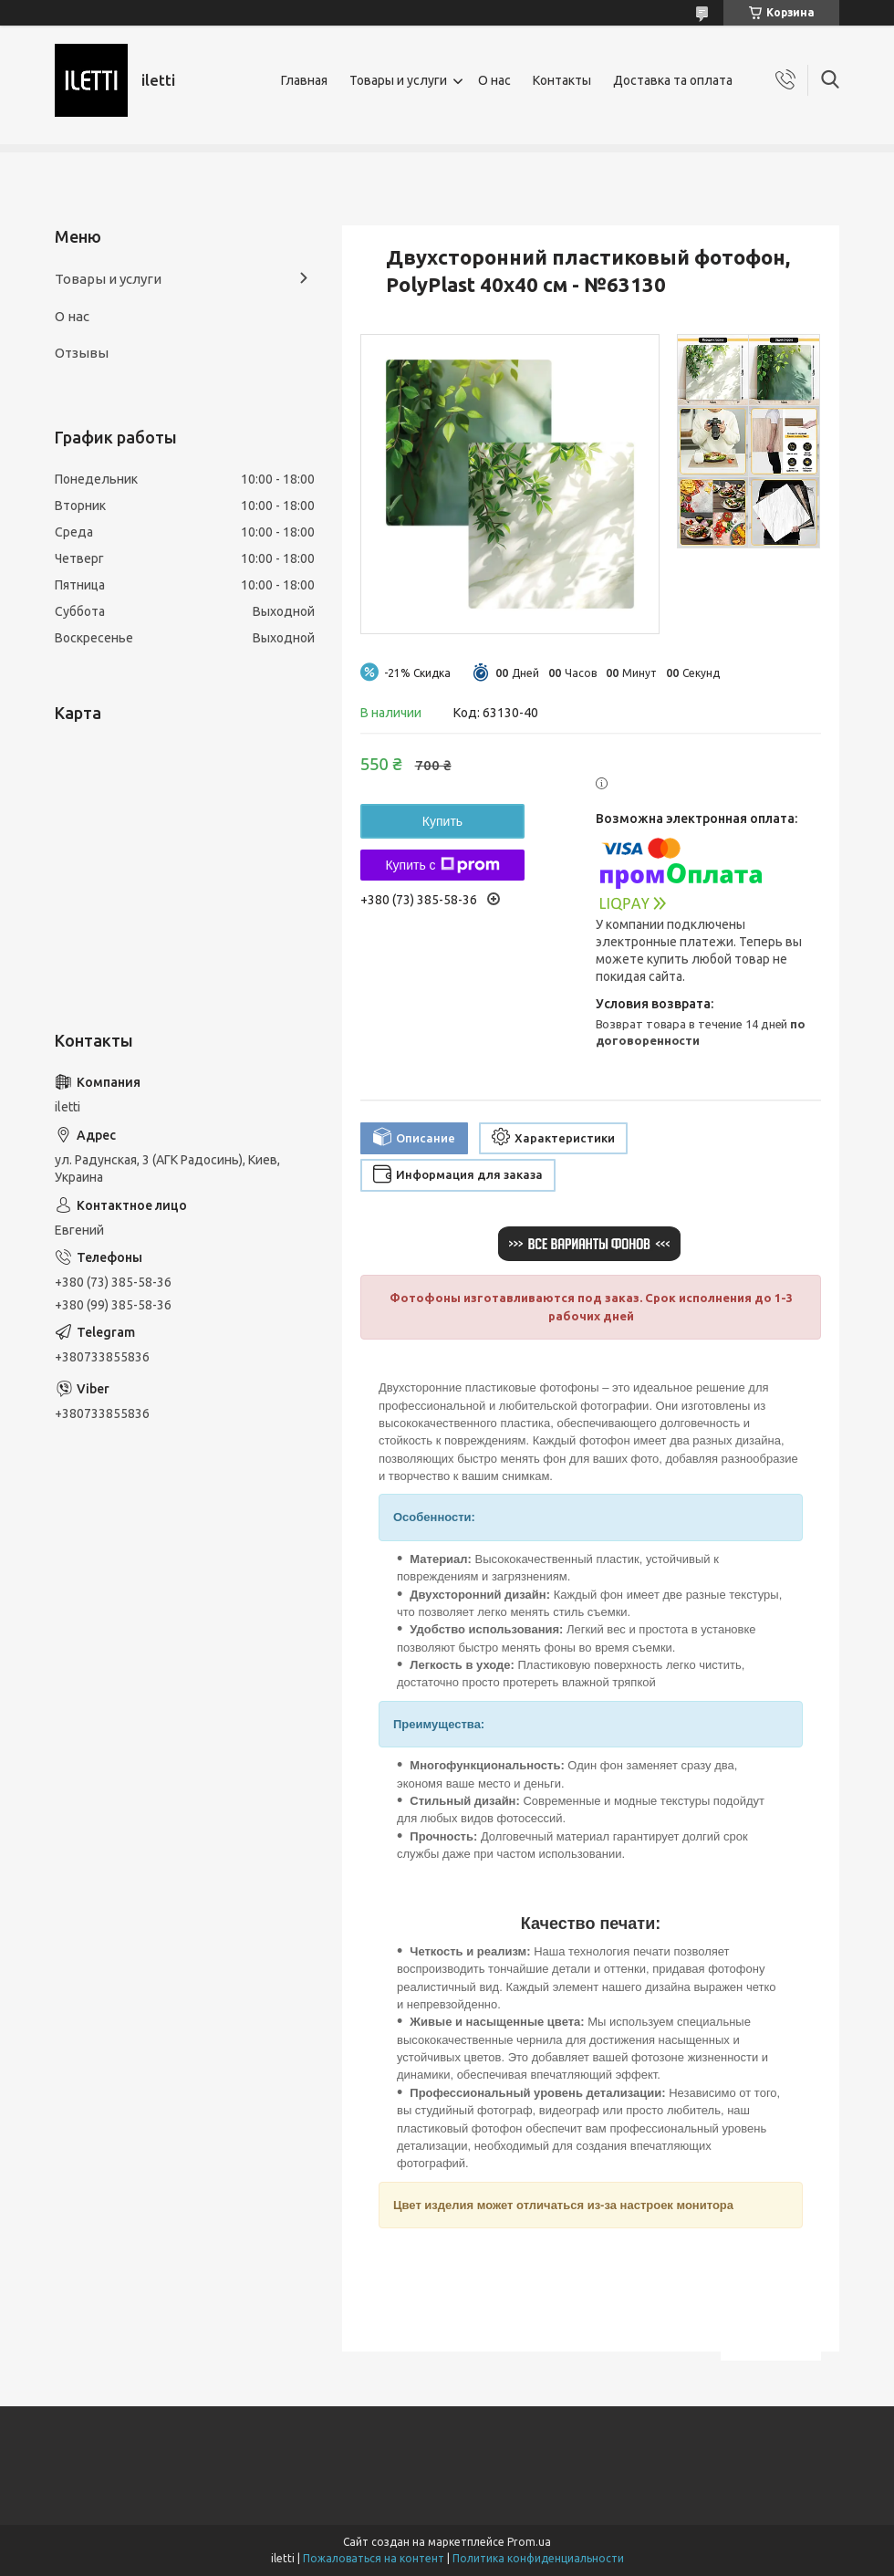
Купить (442, 821)
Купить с (442, 865)
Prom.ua (529, 2542)
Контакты (562, 80)
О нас (494, 80)
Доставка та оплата (673, 80)
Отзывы (82, 352)
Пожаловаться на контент (373, 2558)
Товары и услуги (398, 80)
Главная (304, 80)
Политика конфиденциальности (538, 2558)
